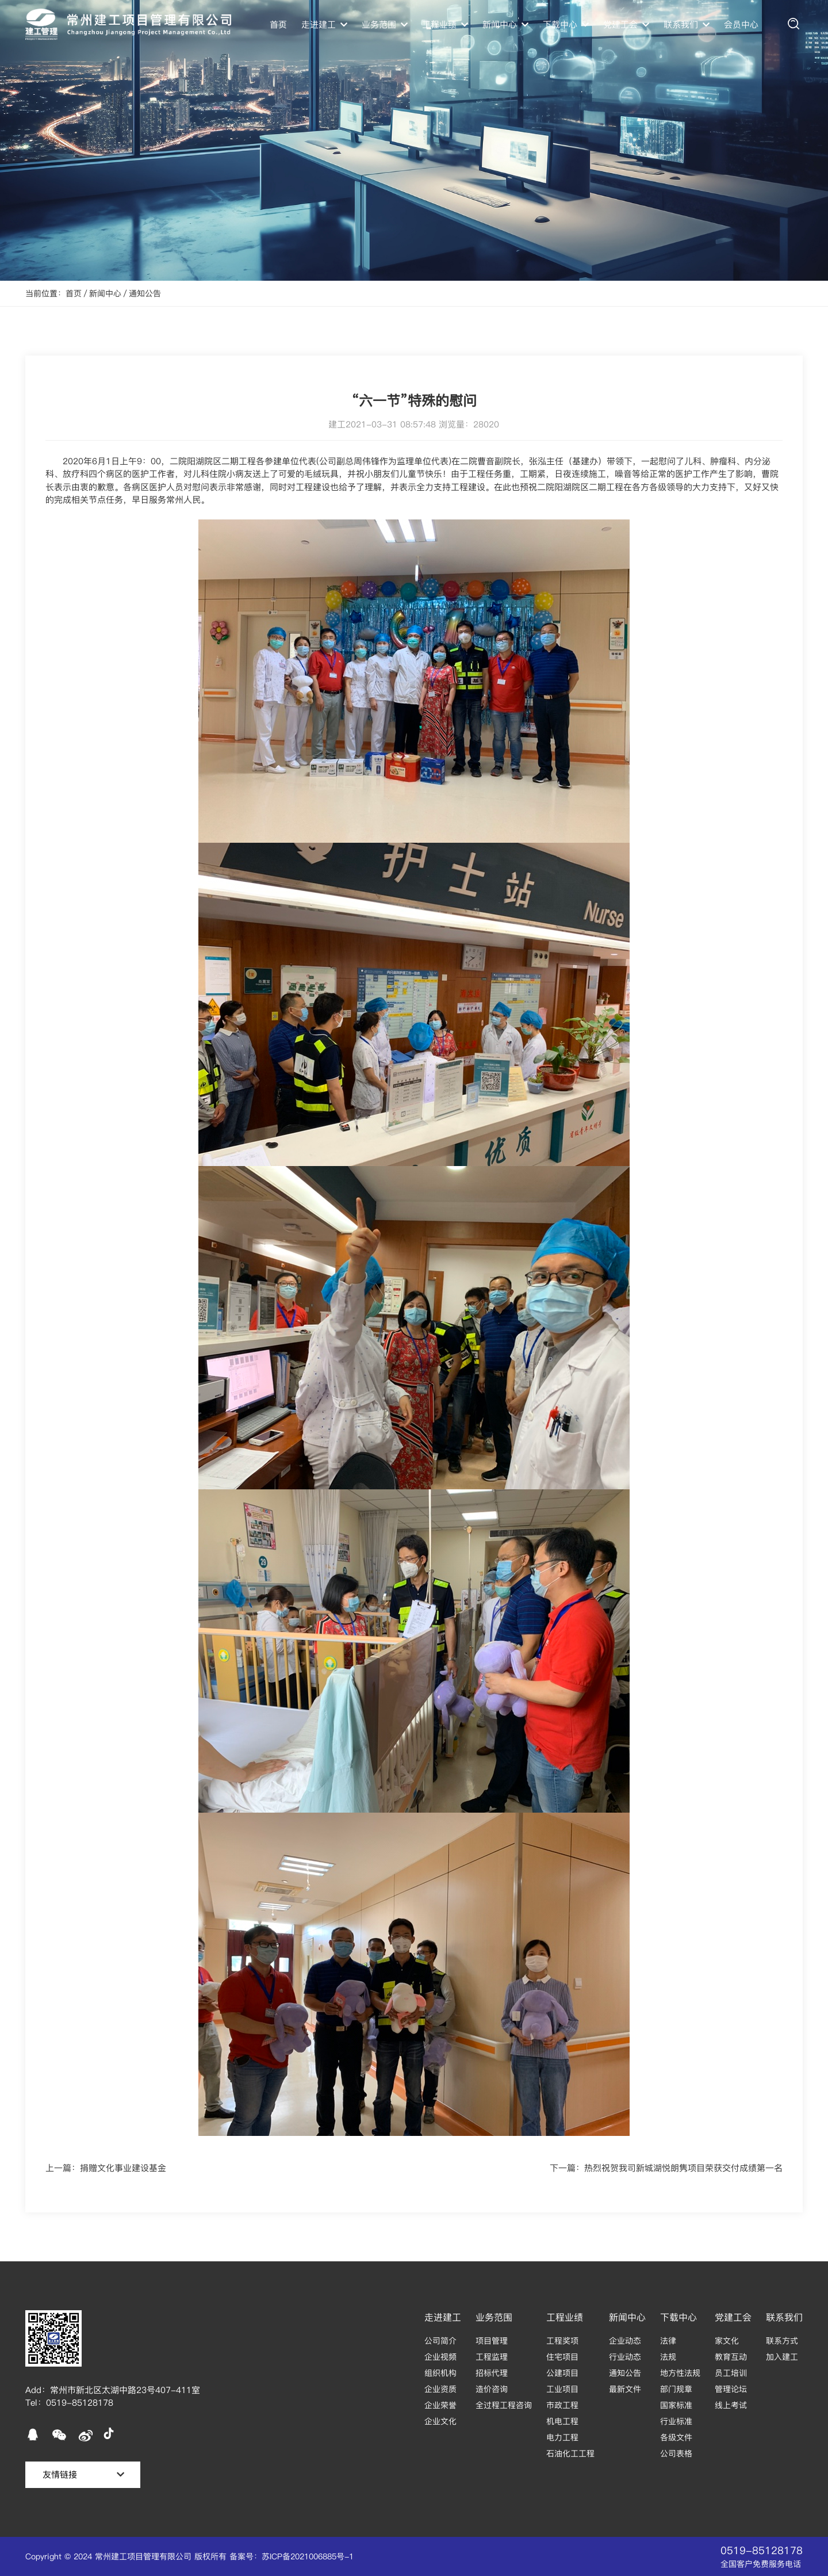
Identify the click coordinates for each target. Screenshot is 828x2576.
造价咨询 (492, 2389)
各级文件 (676, 2437)
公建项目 (562, 2373)
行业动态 (625, 2357)
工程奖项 (562, 2340)
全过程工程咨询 (504, 2405)
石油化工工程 (570, 2453)
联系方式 (782, 2340)
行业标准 (676, 2421)
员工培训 (731, 2373)
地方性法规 (680, 2373)
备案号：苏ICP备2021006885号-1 (291, 2556)
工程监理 (492, 2357)
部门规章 (676, 2389)
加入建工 (782, 2357)
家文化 (727, 2340)
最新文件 (625, 2389)
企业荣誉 (440, 2405)
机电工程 (562, 2421)
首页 (278, 24)
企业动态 (625, 2340)
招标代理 (492, 2373)
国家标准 (676, 2405)
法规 (668, 2357)
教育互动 (731, 2357)
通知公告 (145, 293)
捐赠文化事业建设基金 (123, 2168)
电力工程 (562, 2437)
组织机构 (440, 2373)
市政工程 (562, 2405)
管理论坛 (731, 2389)
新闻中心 (105, 293)
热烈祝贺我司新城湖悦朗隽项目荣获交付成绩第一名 (683, 2168)
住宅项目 (562, 2357)
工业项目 (562, 2389)
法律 (668, 2340)
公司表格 (676, 2453)
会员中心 (741, 24)
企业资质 (440, 2389)
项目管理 (492, 2340)
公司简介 (440, 2340)
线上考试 (731, 2405)
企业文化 (440, 2421)
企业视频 (440, 2357)
